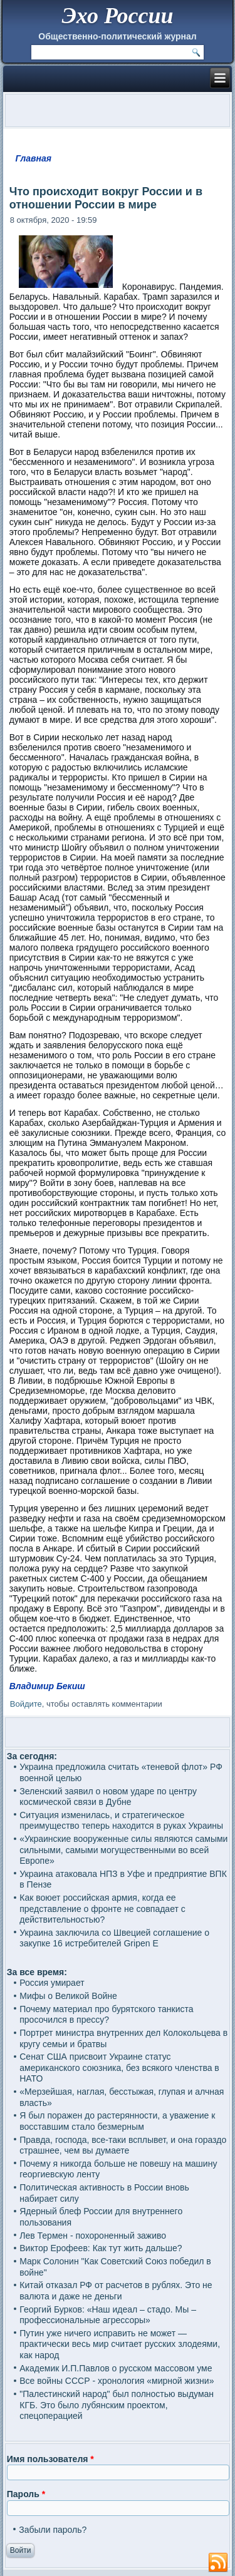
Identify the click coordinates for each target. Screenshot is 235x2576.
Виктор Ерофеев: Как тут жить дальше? (100, 2248)
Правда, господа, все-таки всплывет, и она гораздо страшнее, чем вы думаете (122, 2145)
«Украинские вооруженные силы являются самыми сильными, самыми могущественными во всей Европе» (123, 1850)
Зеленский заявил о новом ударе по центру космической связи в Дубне (108, 1796)
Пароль (26, 2494)
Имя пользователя (50, 2459)
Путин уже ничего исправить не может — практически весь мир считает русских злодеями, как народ (119, 2344)
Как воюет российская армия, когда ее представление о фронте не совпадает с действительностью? (102, 1908)
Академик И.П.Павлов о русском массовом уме (115, 2368)
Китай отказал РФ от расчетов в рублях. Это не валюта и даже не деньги (115, 2290)
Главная (34, 158)
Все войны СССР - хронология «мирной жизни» (116, 2381)
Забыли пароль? (52, 2530)
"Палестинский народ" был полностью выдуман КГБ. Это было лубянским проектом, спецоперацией (116, 2405)
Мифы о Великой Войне (68, 1996)
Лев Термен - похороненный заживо (92, 2236)
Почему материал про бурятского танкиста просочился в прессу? (106, 2014)
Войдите (26, 1704)
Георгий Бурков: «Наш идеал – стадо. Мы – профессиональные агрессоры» (107, 2315)
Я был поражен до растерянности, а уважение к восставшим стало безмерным (117, 2121)
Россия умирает (51, 1983)
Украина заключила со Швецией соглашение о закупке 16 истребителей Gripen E (114, 1938)
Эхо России (117, 15)
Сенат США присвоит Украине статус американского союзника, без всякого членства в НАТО (119, 2067)
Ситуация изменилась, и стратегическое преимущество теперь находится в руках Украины (121, 1820)
